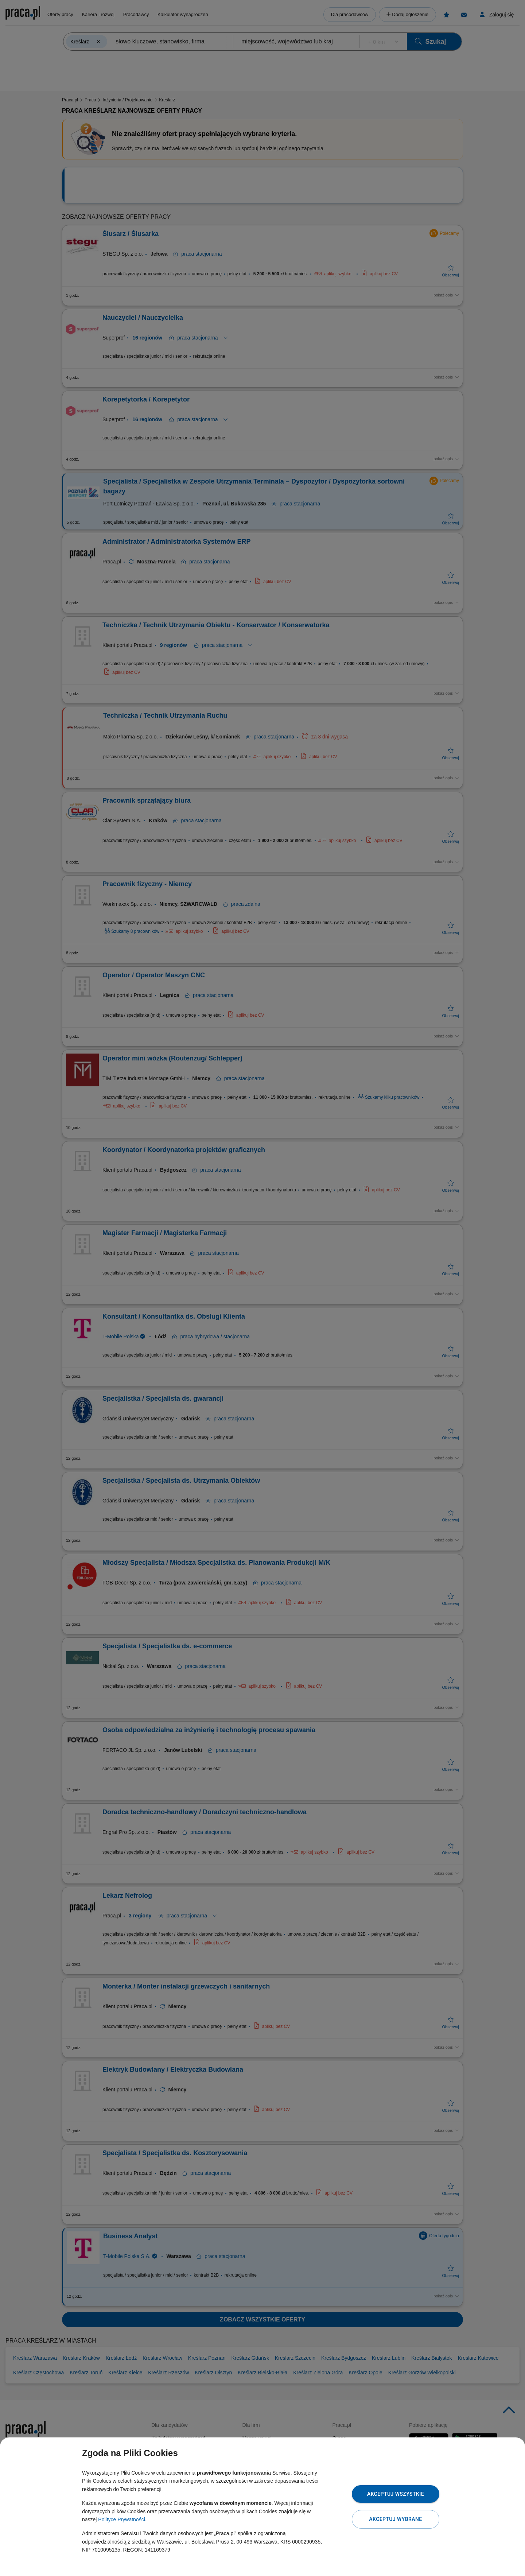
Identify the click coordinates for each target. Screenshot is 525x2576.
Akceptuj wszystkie (395, 2494)
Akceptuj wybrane (395, 2519)
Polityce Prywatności (121, 2519)
